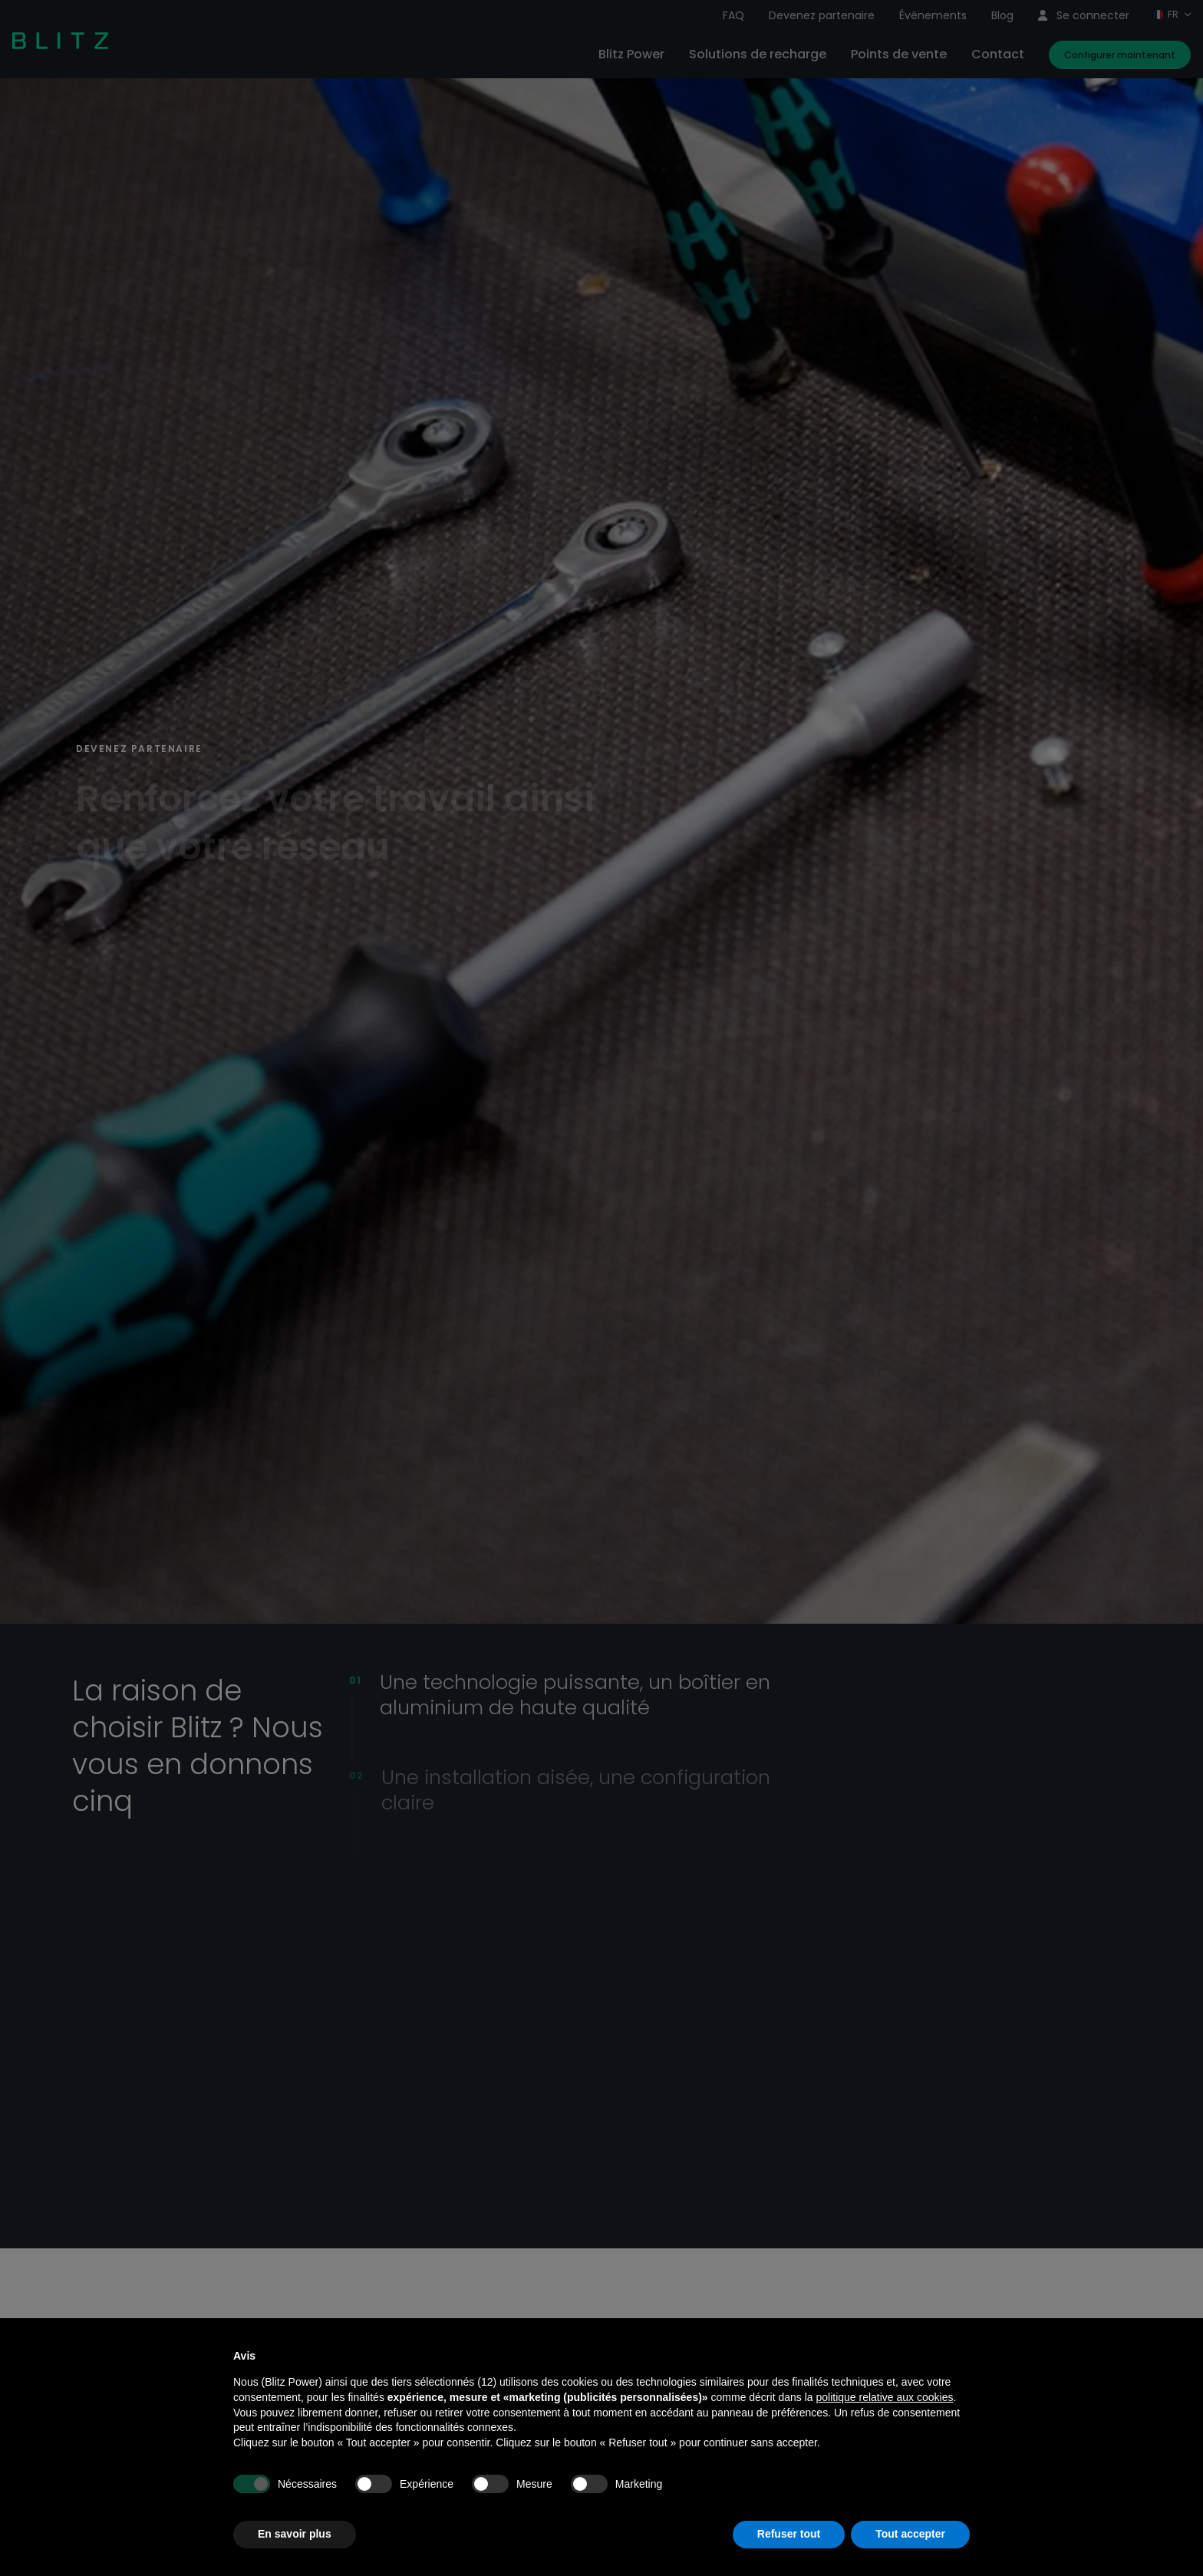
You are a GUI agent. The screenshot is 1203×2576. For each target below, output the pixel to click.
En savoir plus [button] (294, 2534)
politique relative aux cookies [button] (884, 2397)
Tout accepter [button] (910, 2534)
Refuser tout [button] (788, 2534)
